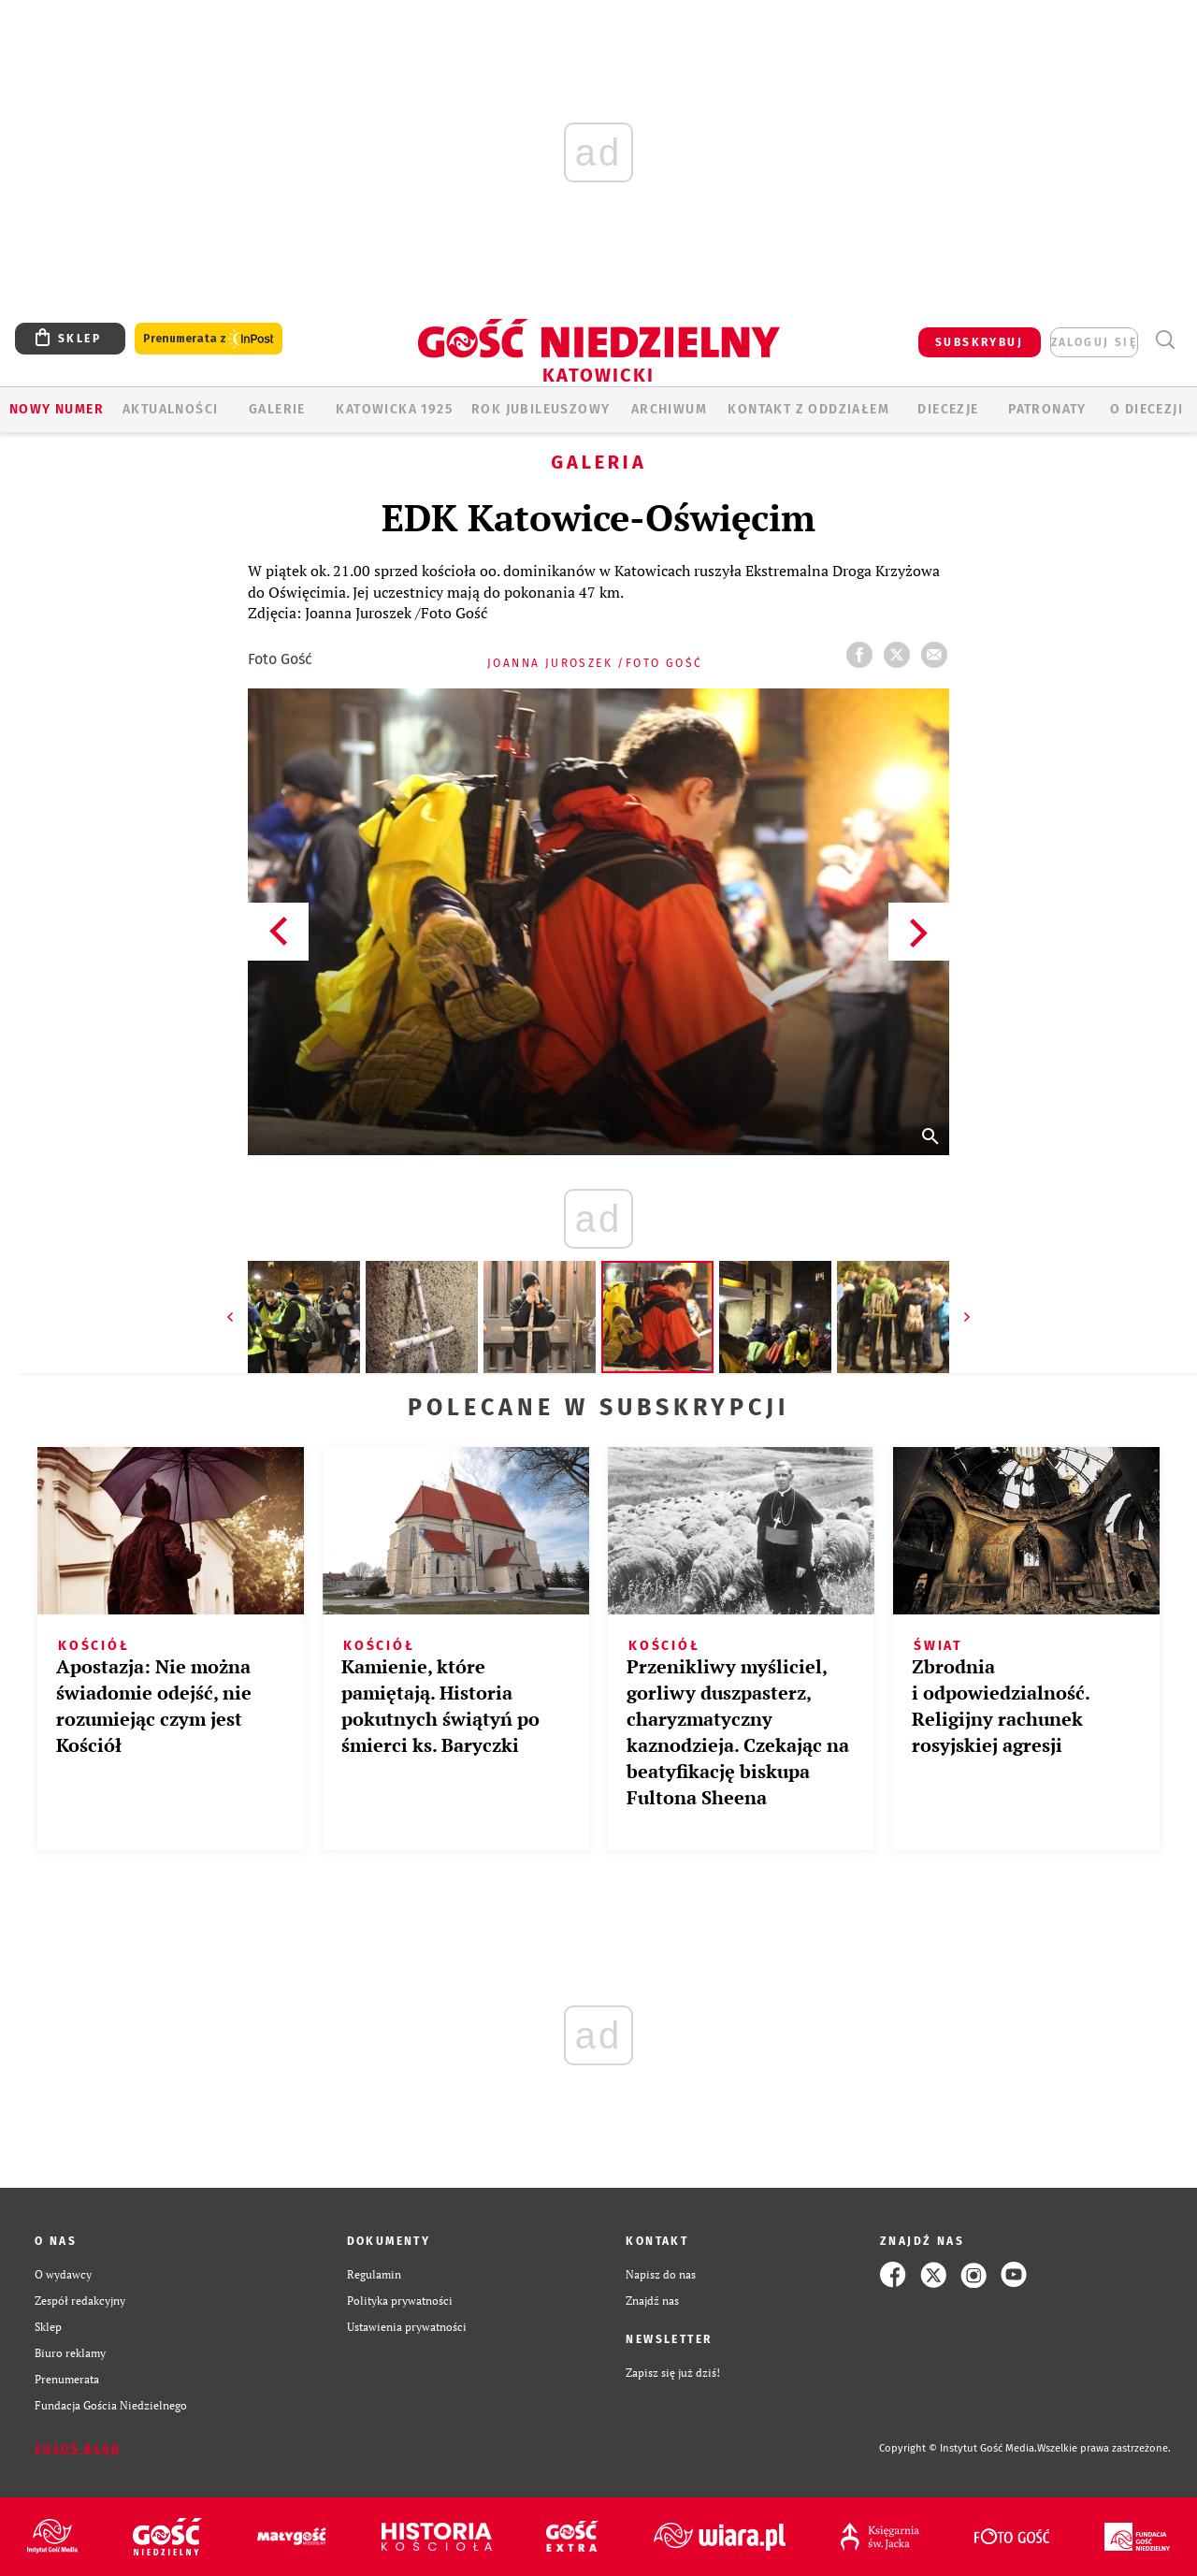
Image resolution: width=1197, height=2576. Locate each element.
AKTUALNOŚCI (170, 409)
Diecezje (947, 409)
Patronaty (1047, 409)
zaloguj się (1094, 342)
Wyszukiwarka (1164, 340)
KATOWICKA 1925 (394, 409)
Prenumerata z (208, 339)
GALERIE (277, 409)
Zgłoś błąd (78, 2448)
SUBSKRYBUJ (979, 342)
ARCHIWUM (669, 409)
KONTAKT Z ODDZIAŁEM (808, 409)
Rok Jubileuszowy (540, 409)
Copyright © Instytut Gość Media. (958, 2448)
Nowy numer (56, 409)
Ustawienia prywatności (407, 2327)
